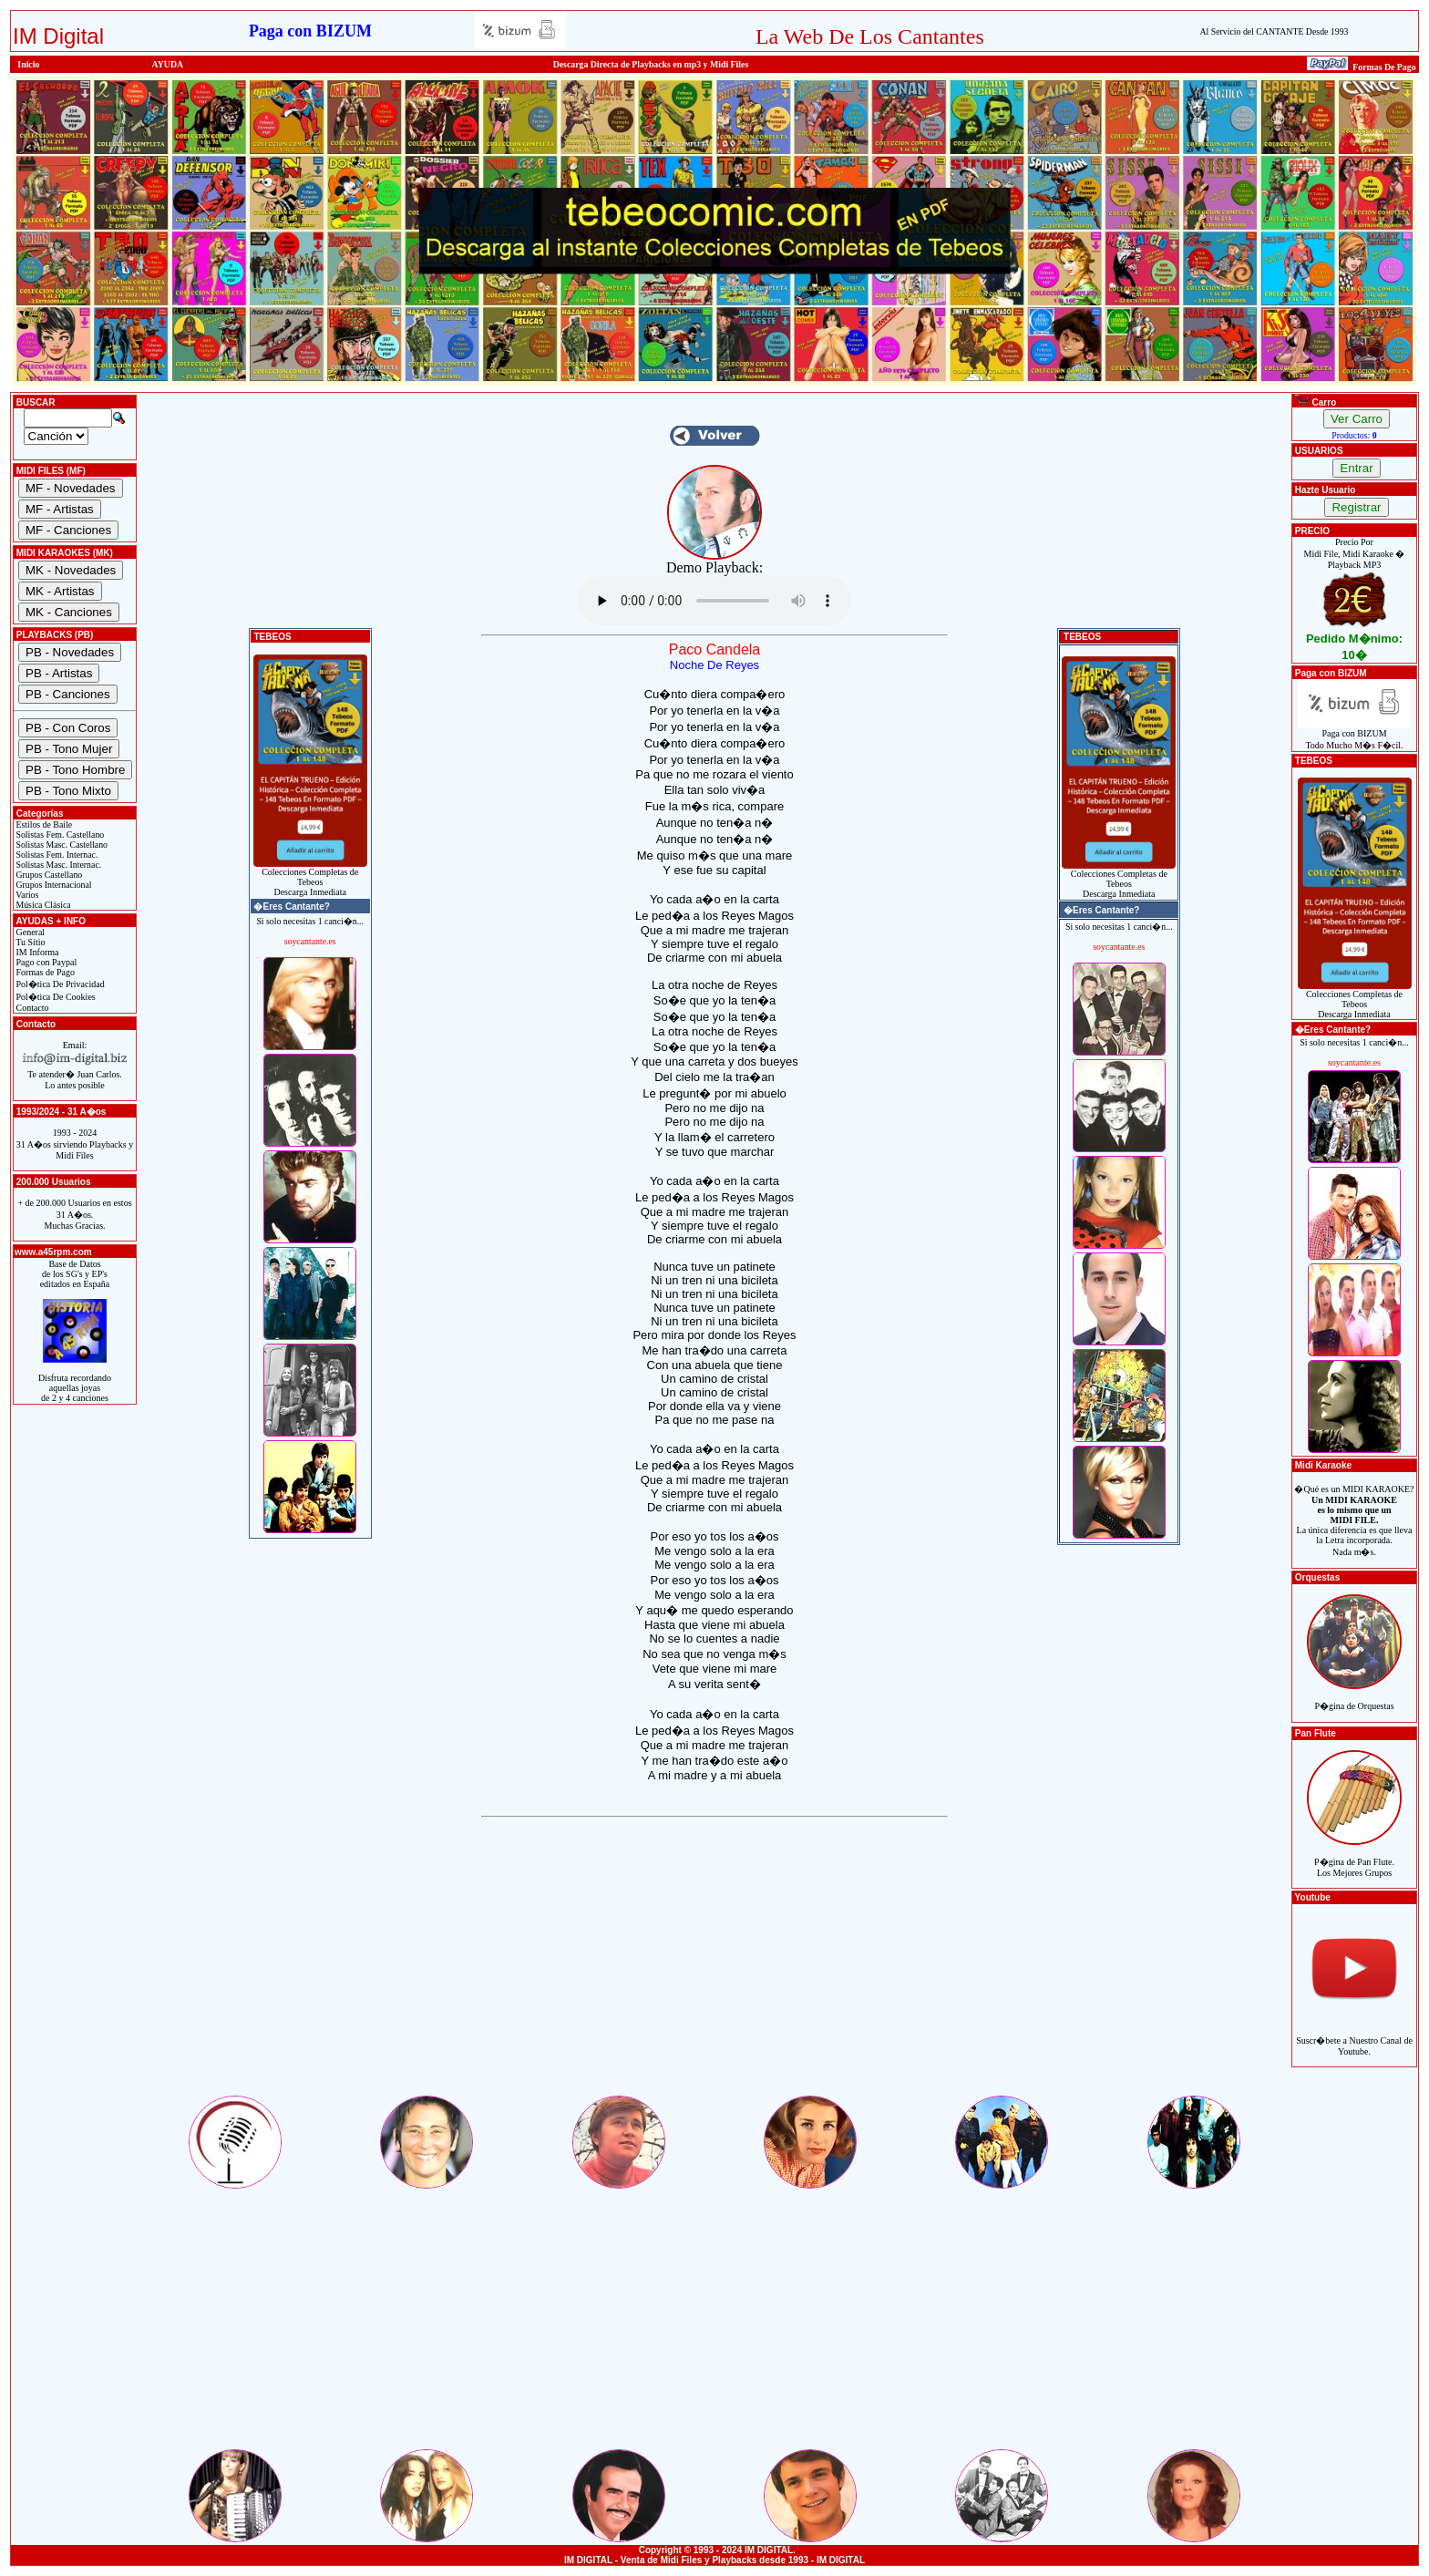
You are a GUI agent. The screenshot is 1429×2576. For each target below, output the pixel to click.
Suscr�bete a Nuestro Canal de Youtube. (1354, 2035)
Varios (26, 895)
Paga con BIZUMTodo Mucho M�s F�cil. (1355, 735)
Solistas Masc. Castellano (61, 845)
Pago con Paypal (45, 962)
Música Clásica (42, 905)
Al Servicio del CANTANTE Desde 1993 (1273, 31)
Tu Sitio (29, 942)
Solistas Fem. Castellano (59, 834)
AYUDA (168, 64)
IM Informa (36, 952)
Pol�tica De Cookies (55, 997)
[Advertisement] (714, 1965)
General (29, 932)
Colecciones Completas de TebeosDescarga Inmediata (310, 878)
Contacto (31, 1008)
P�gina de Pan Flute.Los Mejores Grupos (1354, 1857)
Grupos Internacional (53, 885)
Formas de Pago (44, 972)
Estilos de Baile (43, 824)
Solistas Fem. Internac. (56, 855)
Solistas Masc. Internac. (57, 865)
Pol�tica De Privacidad (59, 984)
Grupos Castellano (48, 875)
